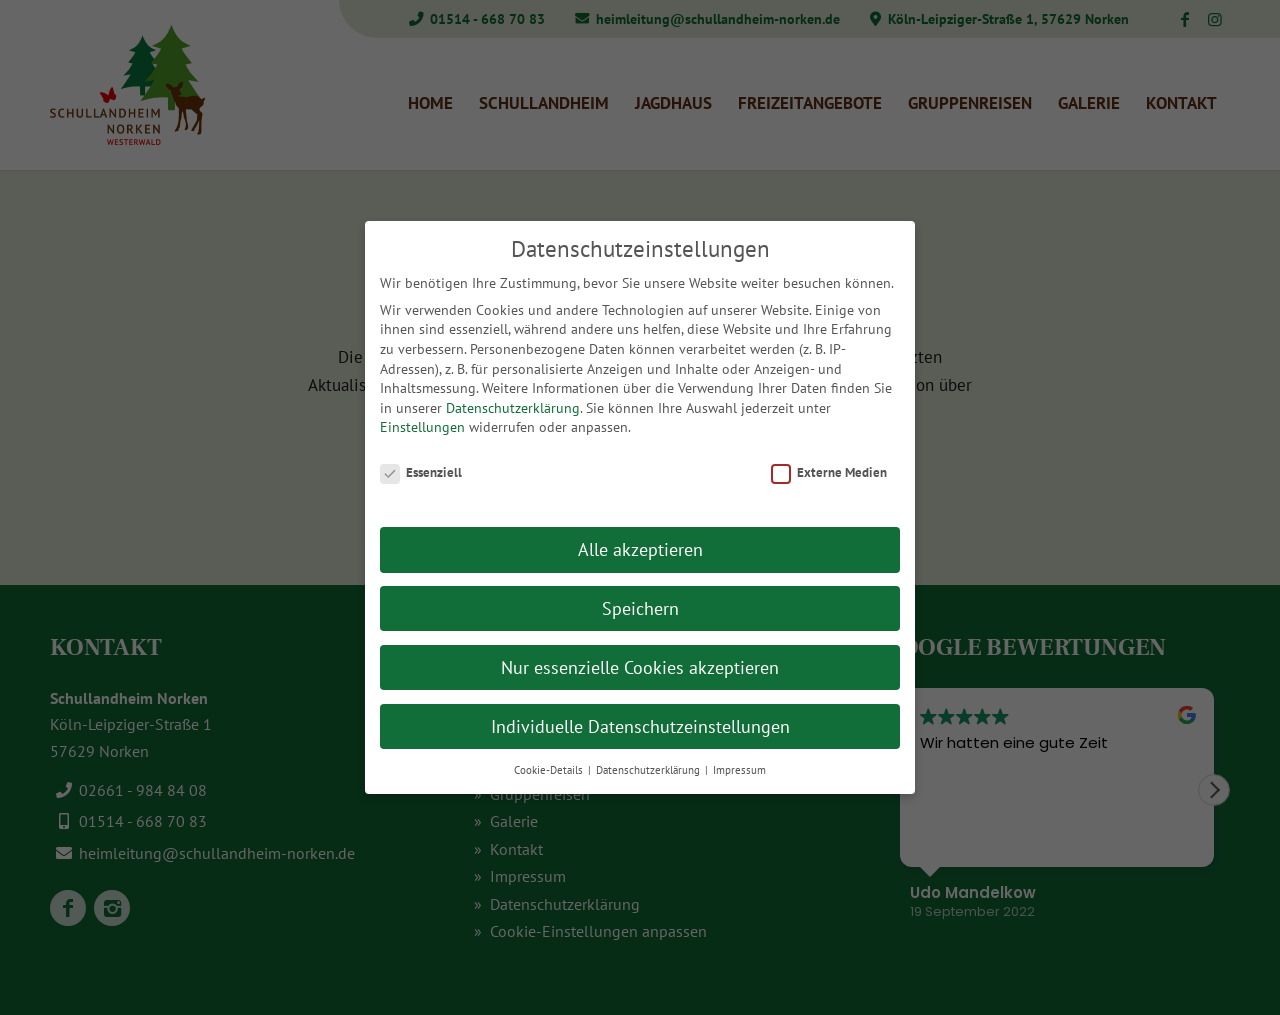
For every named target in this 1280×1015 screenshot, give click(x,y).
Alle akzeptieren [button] (640, 549)
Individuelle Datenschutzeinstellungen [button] (640, 726)
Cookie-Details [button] (550, 770)
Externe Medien (829, 472)
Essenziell (421, 472)
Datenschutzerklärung (513, 408)
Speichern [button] (640, 608)
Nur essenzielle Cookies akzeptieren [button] (640, 667)
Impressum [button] (739, 770)
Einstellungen (422, 427)
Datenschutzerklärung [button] (649, 770)
